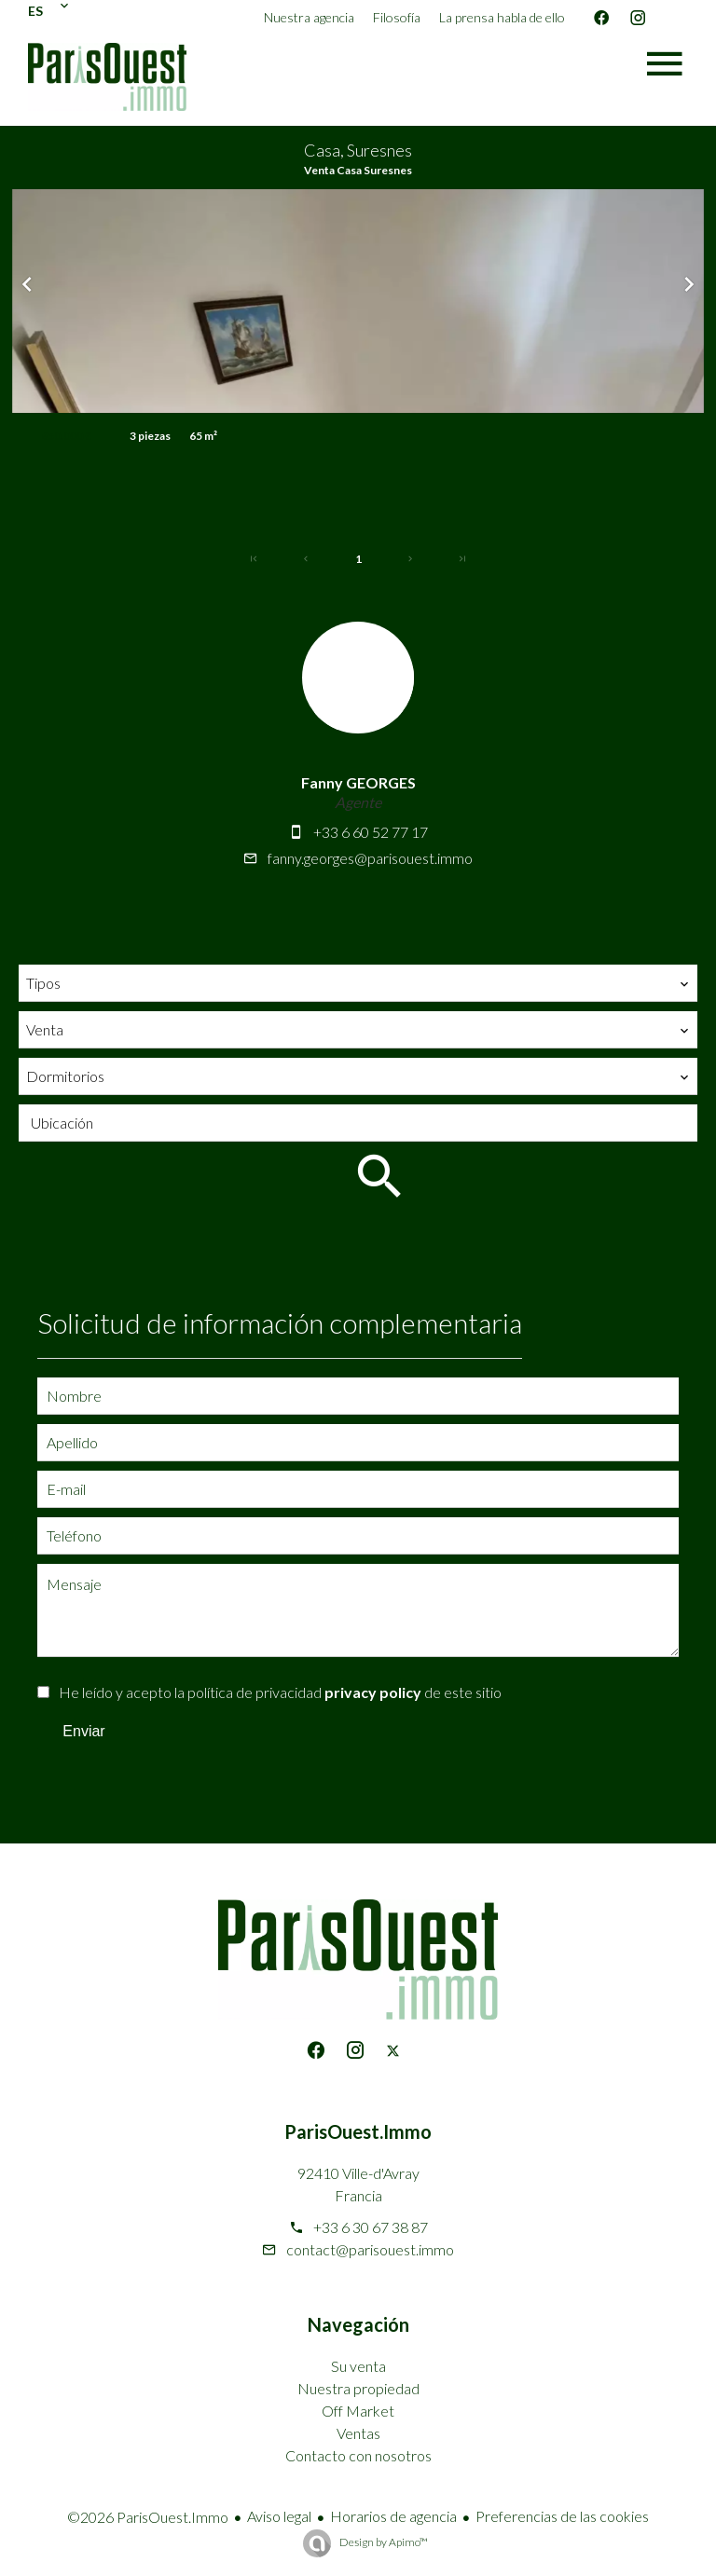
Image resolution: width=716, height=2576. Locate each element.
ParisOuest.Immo (358, 2131)
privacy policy (372, 1692)
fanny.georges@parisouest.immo (370, 858)
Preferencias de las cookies (562, 2516)
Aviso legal (279, 2516)
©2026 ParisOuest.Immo (147, 2517)
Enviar (83, 1731)
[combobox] (358, 983)
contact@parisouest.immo (370, 2249)
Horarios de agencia (393, 2516)
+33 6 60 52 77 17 (370, 832)
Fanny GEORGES (358, 782)
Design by (382, 2542)
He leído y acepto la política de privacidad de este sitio (280, 1692)
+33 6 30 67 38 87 (370, 2227)
